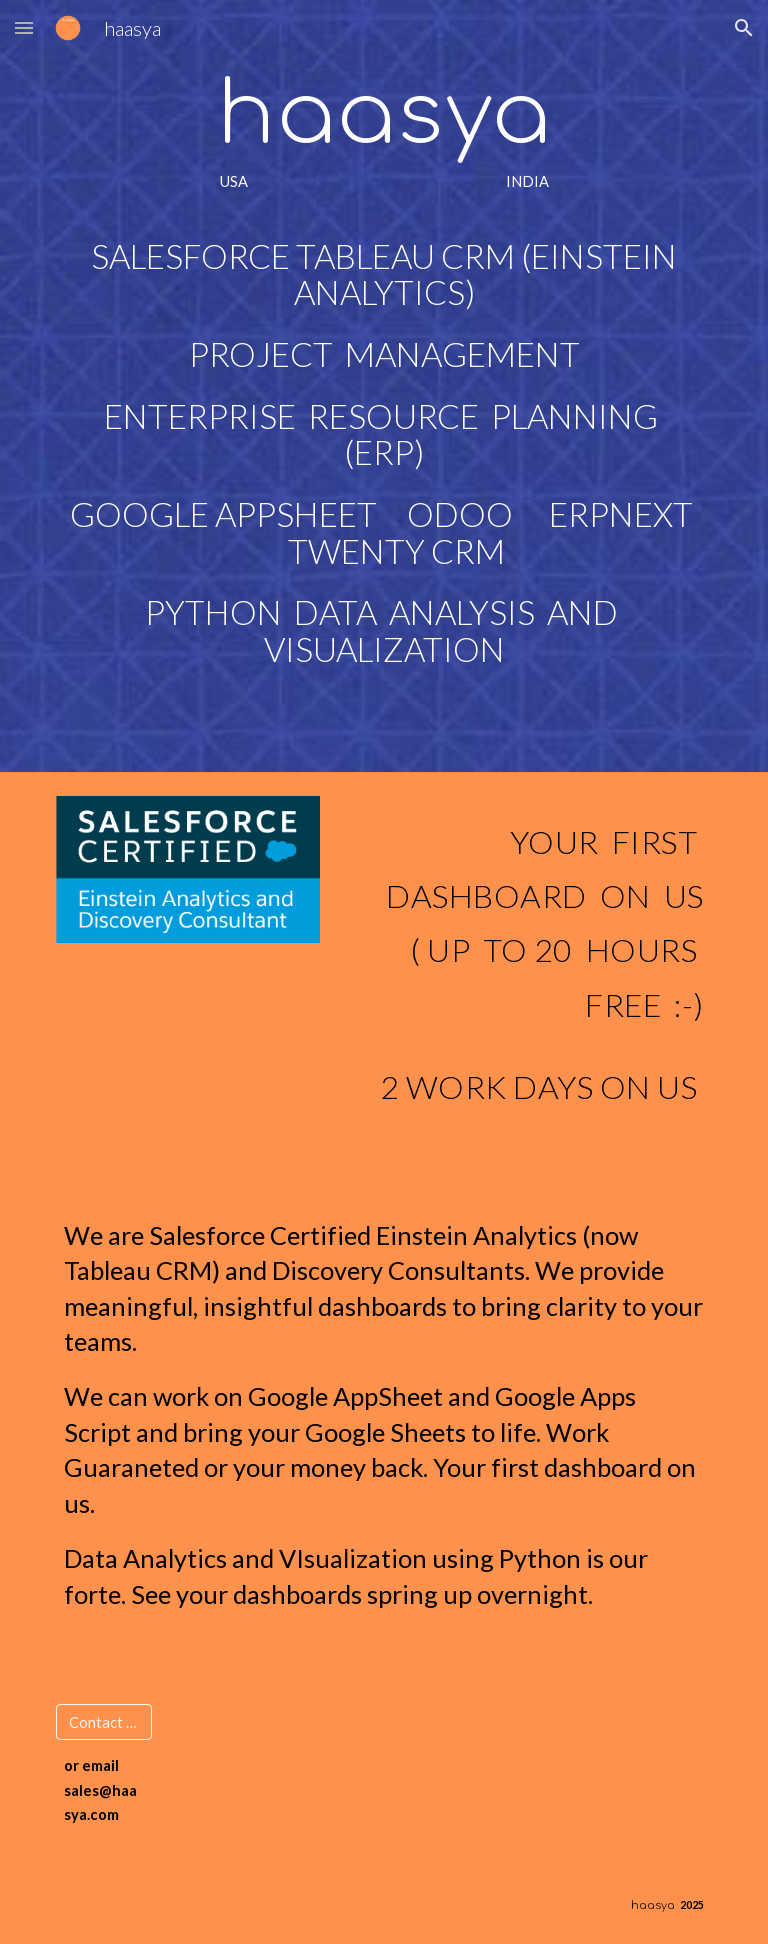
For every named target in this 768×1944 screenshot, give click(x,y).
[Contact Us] (103, 1722)
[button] (24, 27)
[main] (383, 386)
